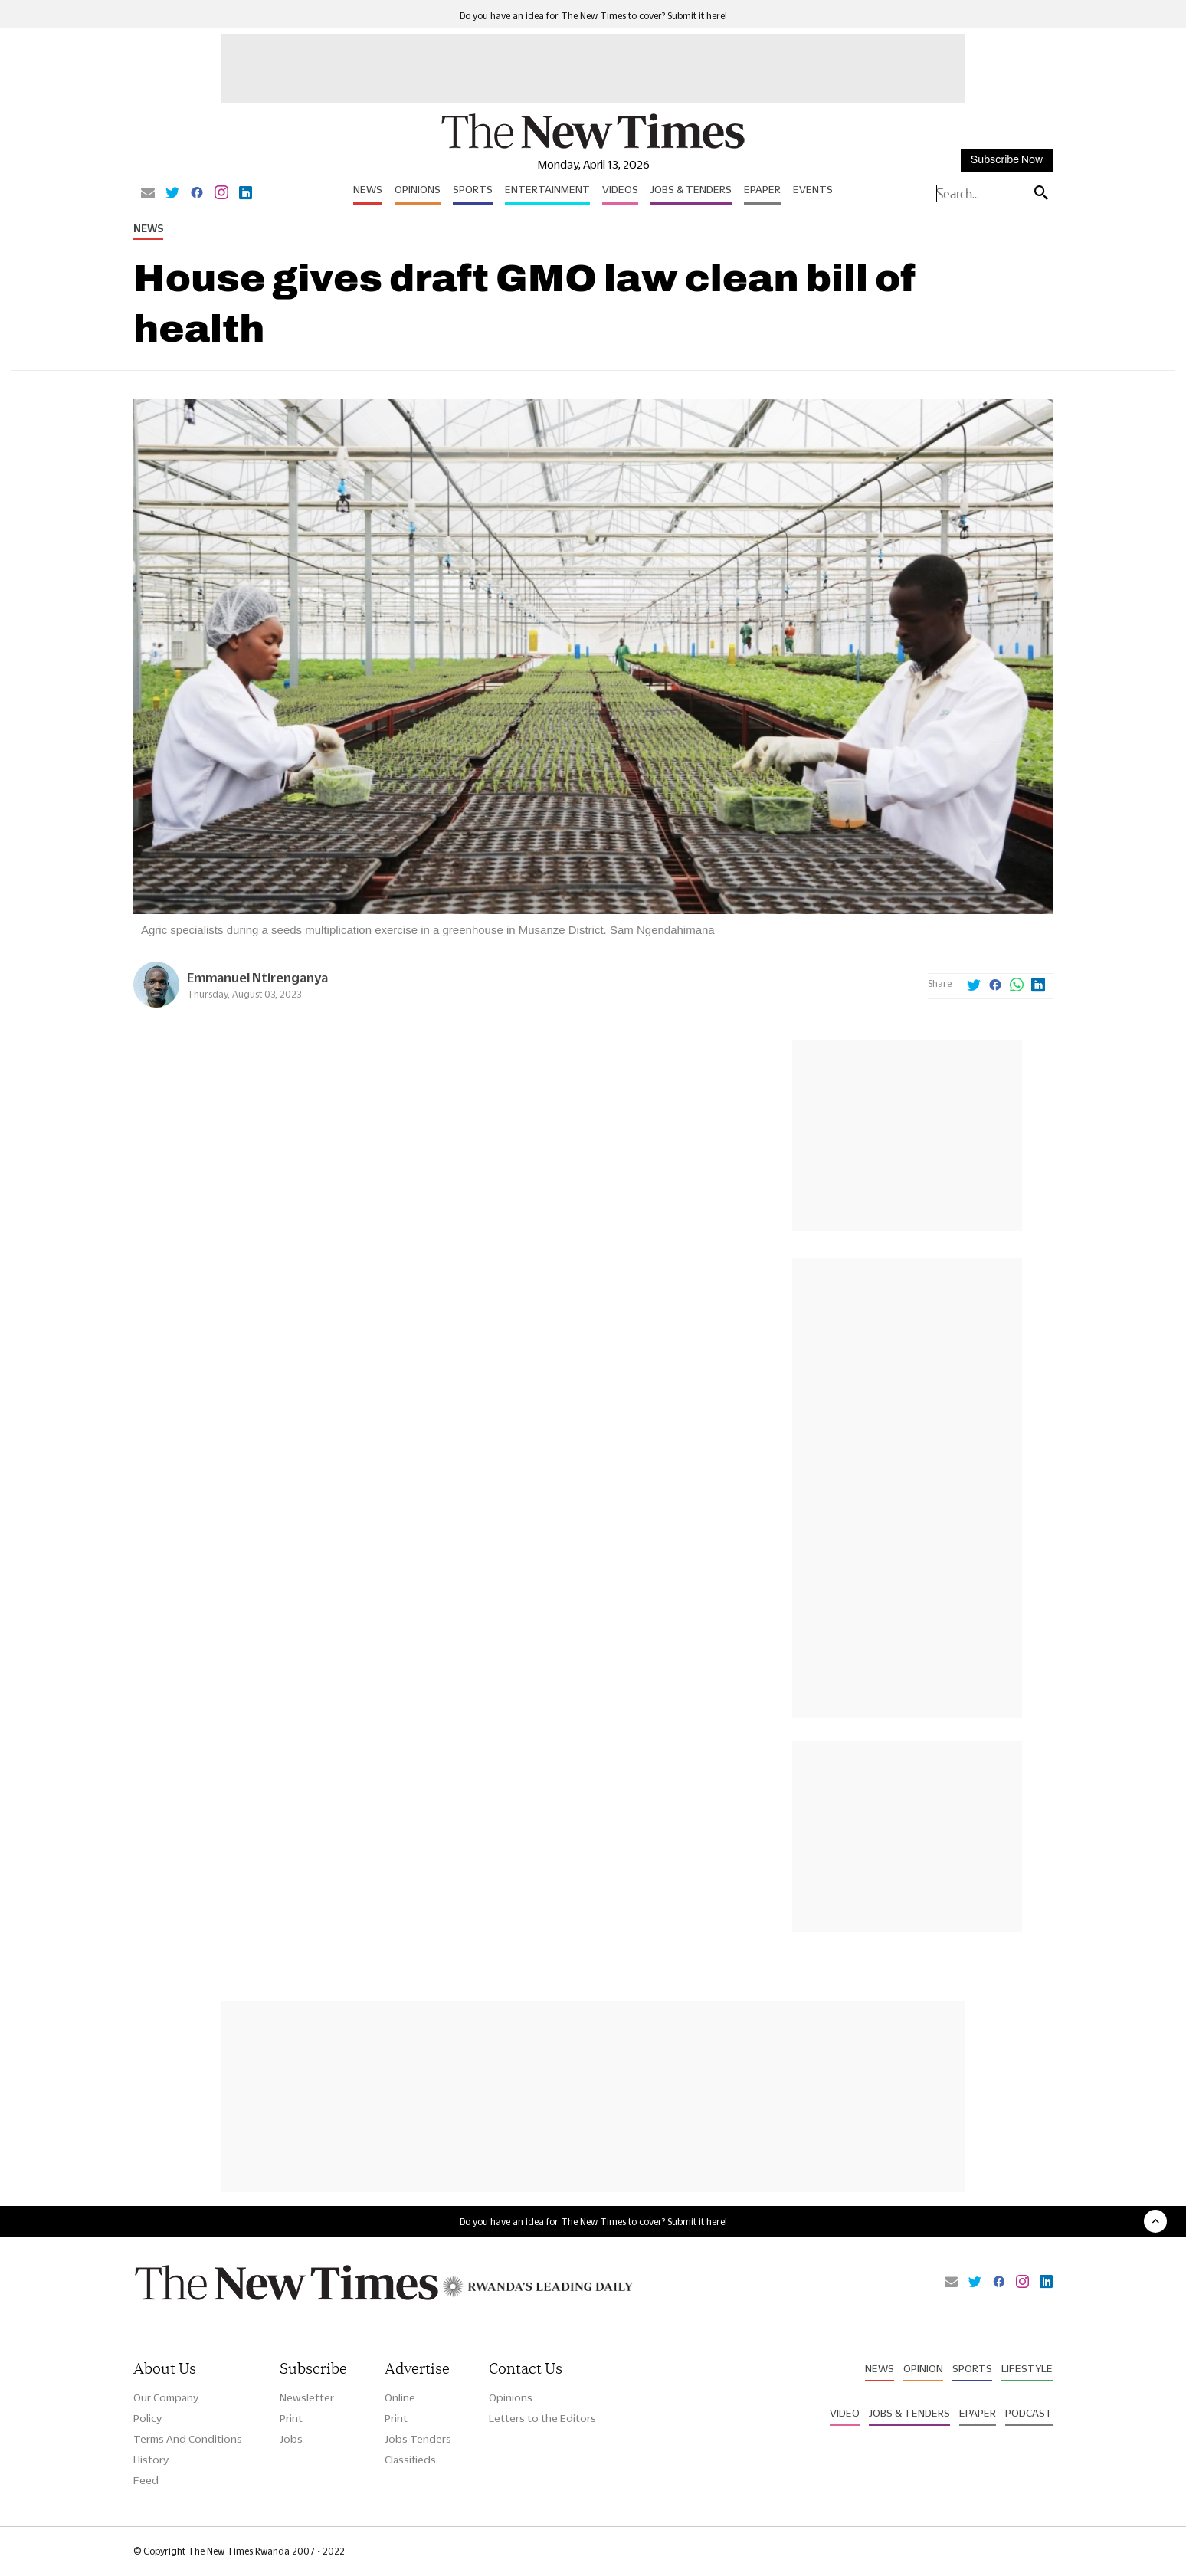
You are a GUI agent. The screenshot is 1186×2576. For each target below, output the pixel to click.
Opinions (418, 189)
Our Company (165, 2397)
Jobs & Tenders (691, 189)
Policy (147, 2418)
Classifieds (410, 2459)
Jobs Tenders (418, 2439)
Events (813, 189)
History (151, 2459)
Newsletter (307, 2397)
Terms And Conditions (187, 2439)
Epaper (762, 189)
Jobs (291, 2439)
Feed (146, 2480)
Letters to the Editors (542, 2418)
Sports (473, 189)
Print (291, 2418)
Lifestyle (1027, 2368)
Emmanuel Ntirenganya (257, 977)
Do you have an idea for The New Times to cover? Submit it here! (593, 16)
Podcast (1029, 2413)
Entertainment (547, 189)
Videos (620, 189)
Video (845, 2413)
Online (400, 2397)
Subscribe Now (1007, 160)
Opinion (923, 2368)
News (367, 189)
